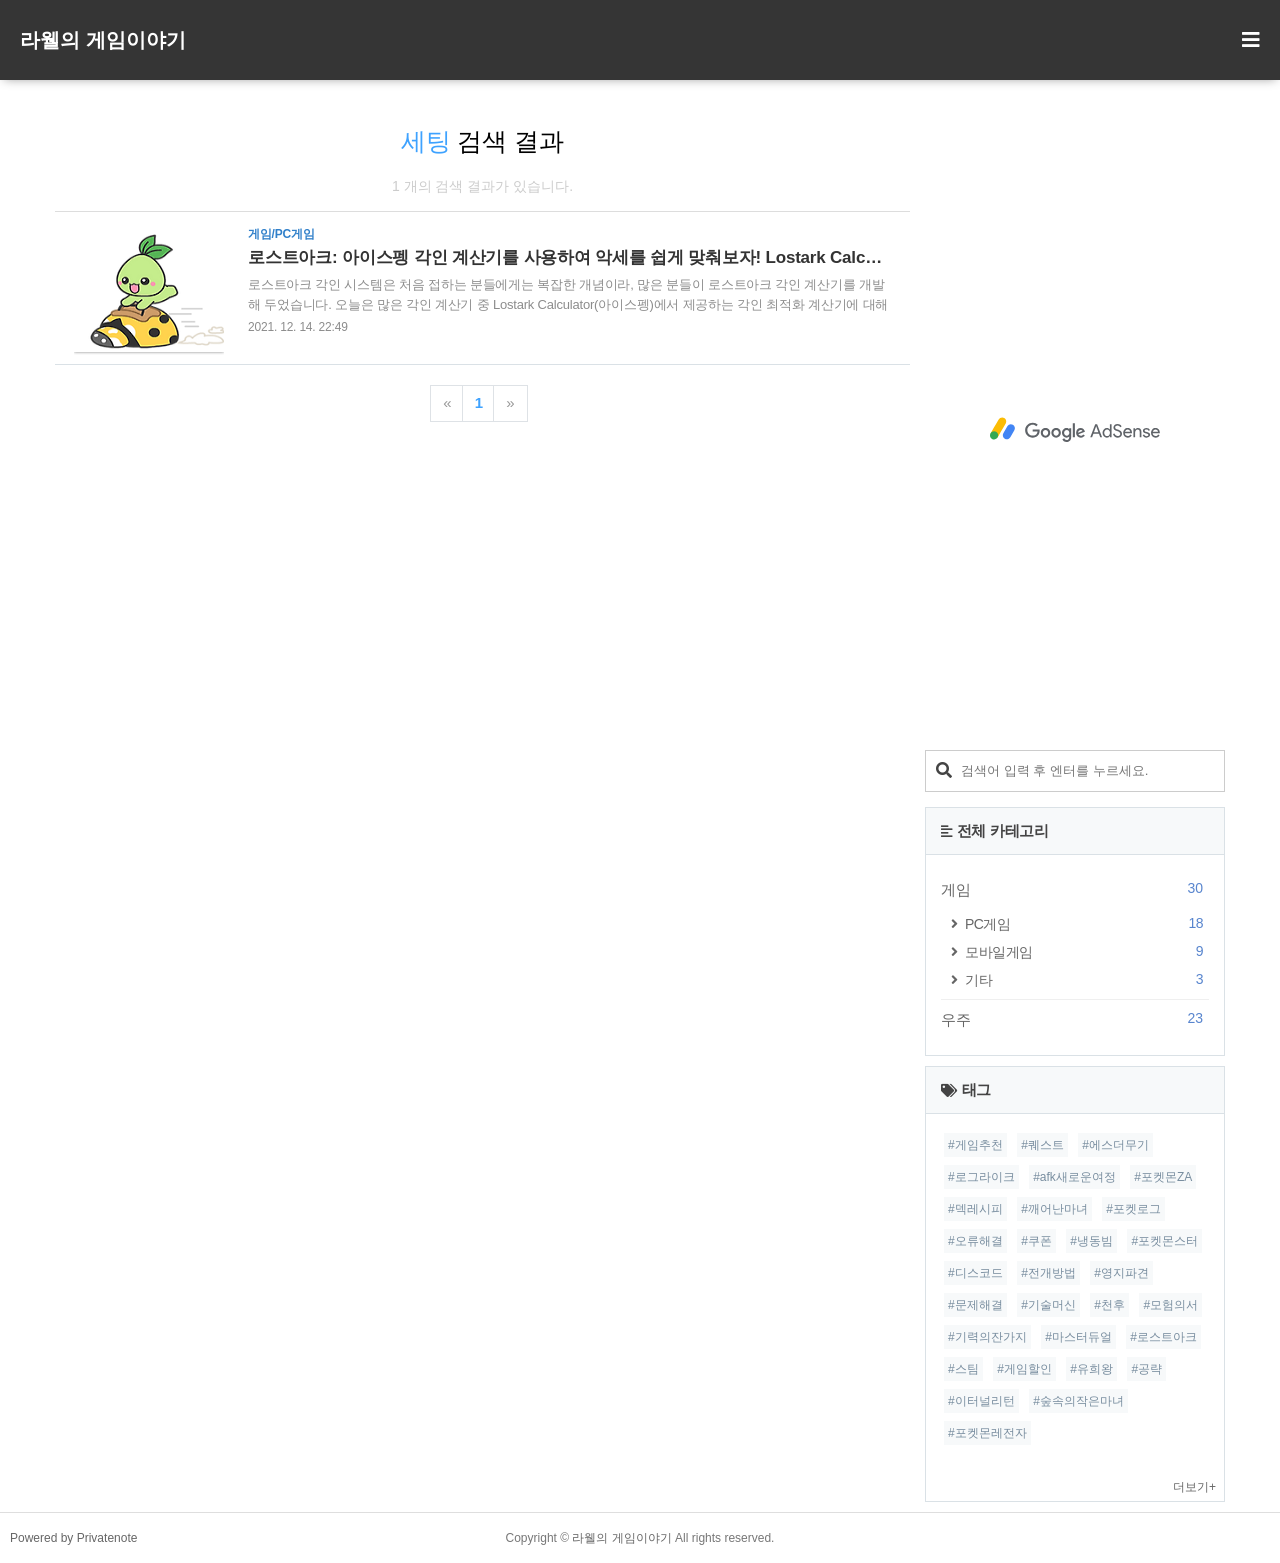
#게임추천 (975, 1145)
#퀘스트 (1042, 1145)
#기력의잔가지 (987, 1337)
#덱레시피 (975, 1209)
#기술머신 (1048, 1305)
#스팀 (963, 1369)
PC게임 (1087, 923)
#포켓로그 (1133, 1209)
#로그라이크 (981, 1177)
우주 (1075, 1019)
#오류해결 (975, 1241)
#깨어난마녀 (1054, 1209)
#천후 (1109, 1305)
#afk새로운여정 (1074, 1177)
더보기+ (1194, 1487)
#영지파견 (1121, 1273)
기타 (1087, 979)
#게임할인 (1024, 1369)
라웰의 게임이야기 (103, 40)
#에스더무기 (1115, 1145)
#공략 (1146, 1369)
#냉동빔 (1091, 1241)
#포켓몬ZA (1163, 1177)
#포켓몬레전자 (987, 1433)
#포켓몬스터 (1164, 1241)
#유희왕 (1091, 1369)
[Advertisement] (1075, 430)
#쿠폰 (1036, 1241)
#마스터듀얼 (1078, 1337)
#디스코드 (975, 1273)
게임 (1075, 889)
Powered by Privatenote (73, 1538)
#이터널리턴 (981, 1401)
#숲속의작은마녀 (1078, 1401)
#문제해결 (975, 1305)
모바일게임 (1087, 951)
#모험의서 (1170, 1305)
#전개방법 (1048, 1273)
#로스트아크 (1163, 1337)
